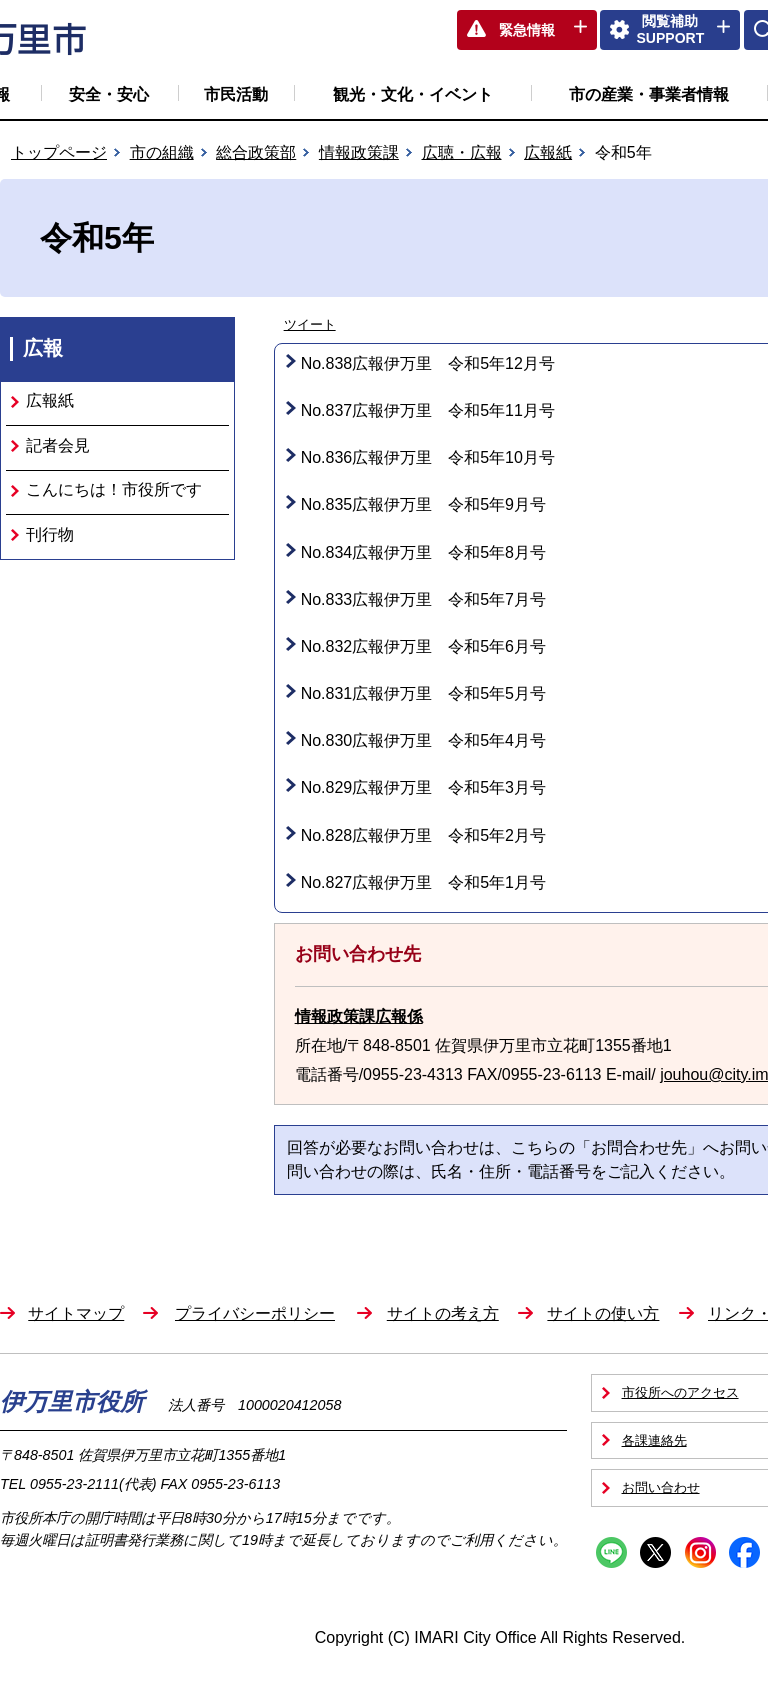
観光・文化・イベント (413, 94)
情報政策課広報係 (359, 1016)
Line (611, 1552)
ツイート (310, 324)
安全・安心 (109, 94)
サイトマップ (76, 1313)
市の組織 (162, 152)
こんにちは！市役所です (114, 489)
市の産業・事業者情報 (649, 94)
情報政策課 (359, 152)
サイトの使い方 (603, 1313)
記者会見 (58, 445)
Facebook (744, 1552)
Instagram (700, 1552)
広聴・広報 (462, 152)
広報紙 (548, 152)
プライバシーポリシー (255, 1313)
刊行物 (50, 534)
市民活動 (236, 94)
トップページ (59, 152)
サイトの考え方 (443, 1313)
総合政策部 (256, 152)
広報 (43, 348)
